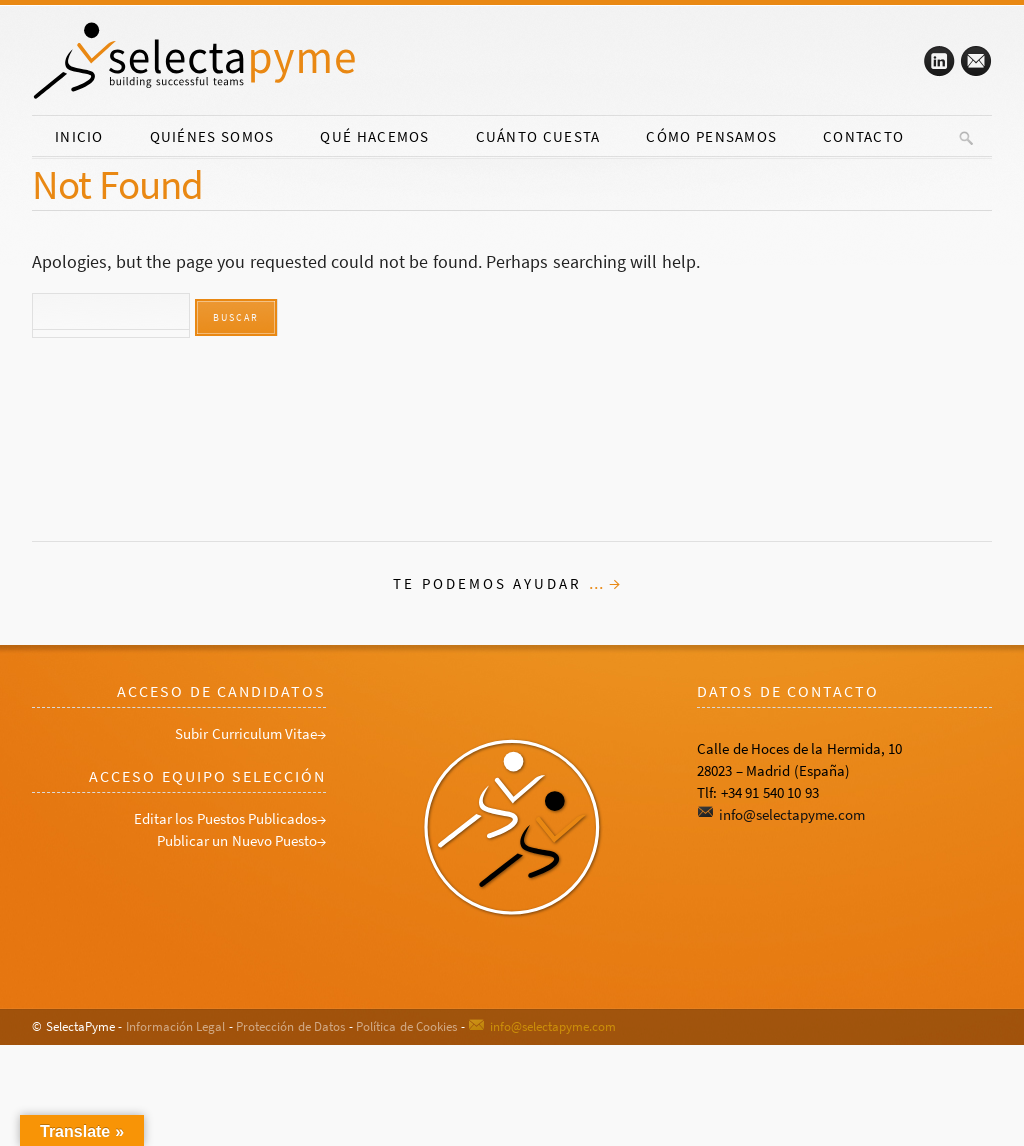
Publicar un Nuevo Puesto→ (242, 840)
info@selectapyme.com (792, 814)
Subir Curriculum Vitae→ (250, 733)
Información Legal (176, 1026)
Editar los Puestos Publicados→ (230, 818)
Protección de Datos (290, 1026)
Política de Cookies (406, 1026)
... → (605, 583)
